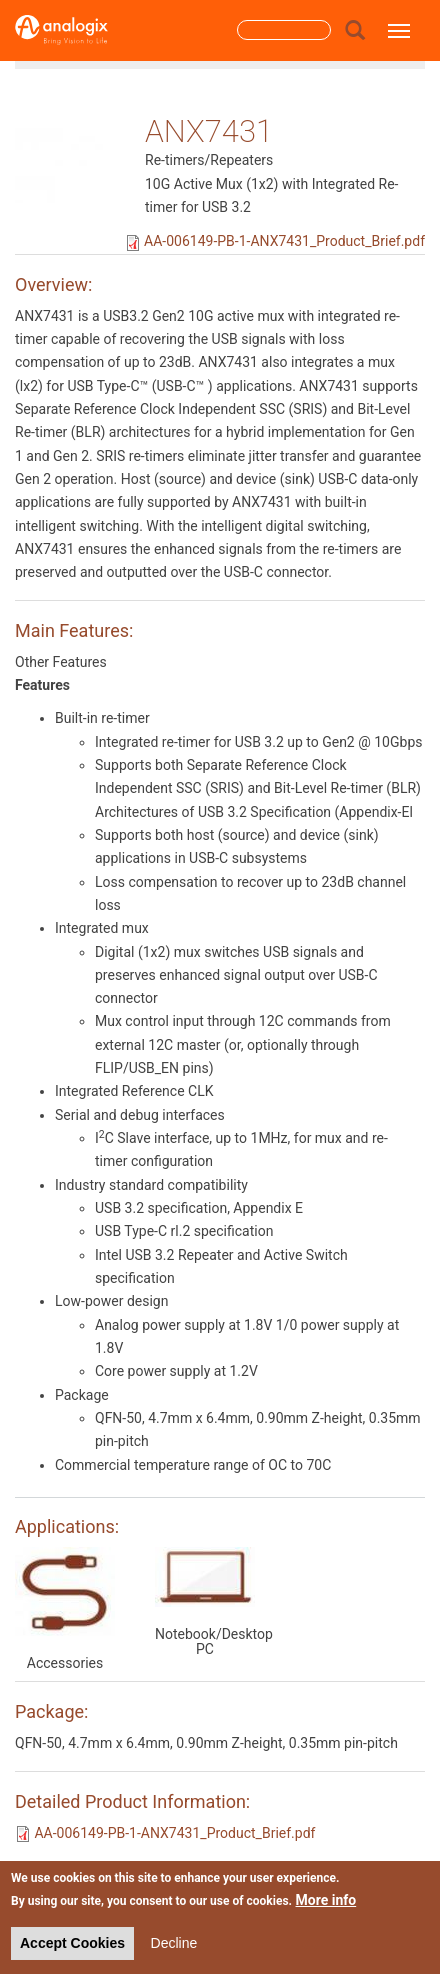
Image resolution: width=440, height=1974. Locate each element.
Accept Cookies (72, 1943)
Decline (174, 1943)
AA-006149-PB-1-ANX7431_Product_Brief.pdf (284, 241)
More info (326, 1900)
